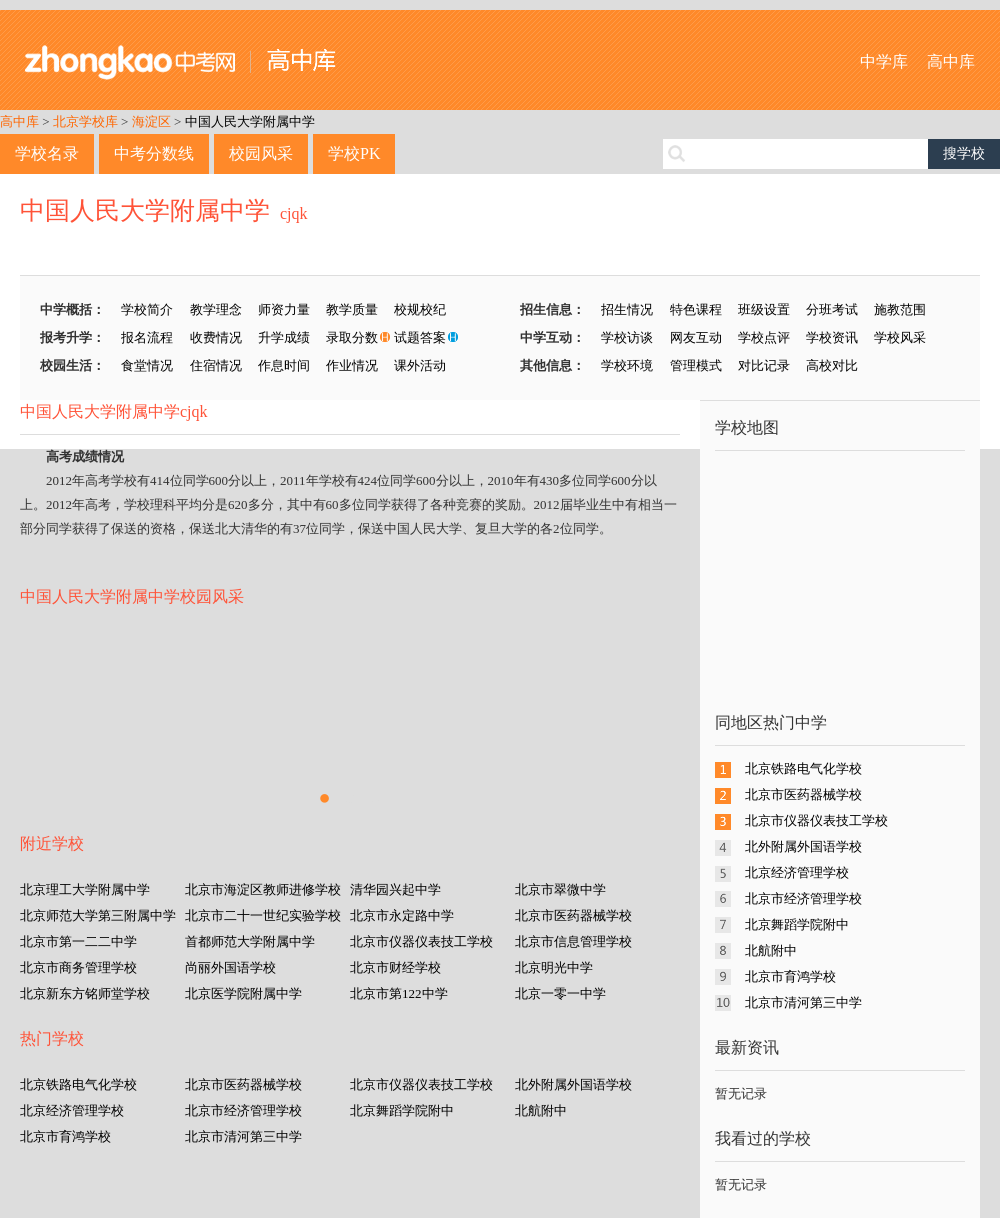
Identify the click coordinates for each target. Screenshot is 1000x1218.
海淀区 (151, 121)
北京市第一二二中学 (78, 941)
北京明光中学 (554, 967)
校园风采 (261, 153)
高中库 (951, 61)
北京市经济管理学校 (243, 1110)
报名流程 (147, 337)
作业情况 (352, 365)
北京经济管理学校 (72, 1110)
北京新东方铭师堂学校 (85, 993)
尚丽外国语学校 (230, 967)
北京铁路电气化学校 (78, 1084)
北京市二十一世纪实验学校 (263, 915)
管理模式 (696, 365)
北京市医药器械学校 (573, 915)
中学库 (884, 61)
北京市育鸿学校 (65, 1136)
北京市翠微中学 (560, 889)
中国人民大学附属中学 (250, 121)
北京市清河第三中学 (243, 1136)
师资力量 (284, 309)
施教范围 (900, 309)
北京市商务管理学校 (78, 967)
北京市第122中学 (399, 993)
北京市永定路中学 (402, 915)
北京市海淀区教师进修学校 (263, 889)
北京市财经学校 (395, 967)
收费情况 (216, 337)
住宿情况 (216, 365)
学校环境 (627, 365)
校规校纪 (420, 309)
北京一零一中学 (560, 993)
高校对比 (832, 365)
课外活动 (420, 365)
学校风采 (900, 337)
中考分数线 (154, 153)
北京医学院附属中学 (243, 993)
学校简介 (147, 309)
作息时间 (284, 365)
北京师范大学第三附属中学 (98, 915)
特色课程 (696, 309)
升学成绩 (284, 337)
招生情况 (627, 309)
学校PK (354, 153)
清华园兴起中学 (395, 889)
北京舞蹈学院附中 (402, 1110)
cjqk (294, 213)
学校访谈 (627, 337)
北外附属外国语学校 (573, 1084)
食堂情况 (147, 365)
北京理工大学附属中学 (85, 889)
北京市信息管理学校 (573, 941)
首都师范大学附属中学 (250, 941)
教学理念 (216, 309)
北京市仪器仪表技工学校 (421, 941)
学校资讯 (832, 337)
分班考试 (832, 309)
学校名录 (47, 153)
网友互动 (696, 337)
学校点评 (764, 337)
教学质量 (352, 309)
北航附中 (541, 1110)
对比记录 (764, 365)
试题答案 (420, 337)
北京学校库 (85, 121)
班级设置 (764, 309)
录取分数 (352, 337)
